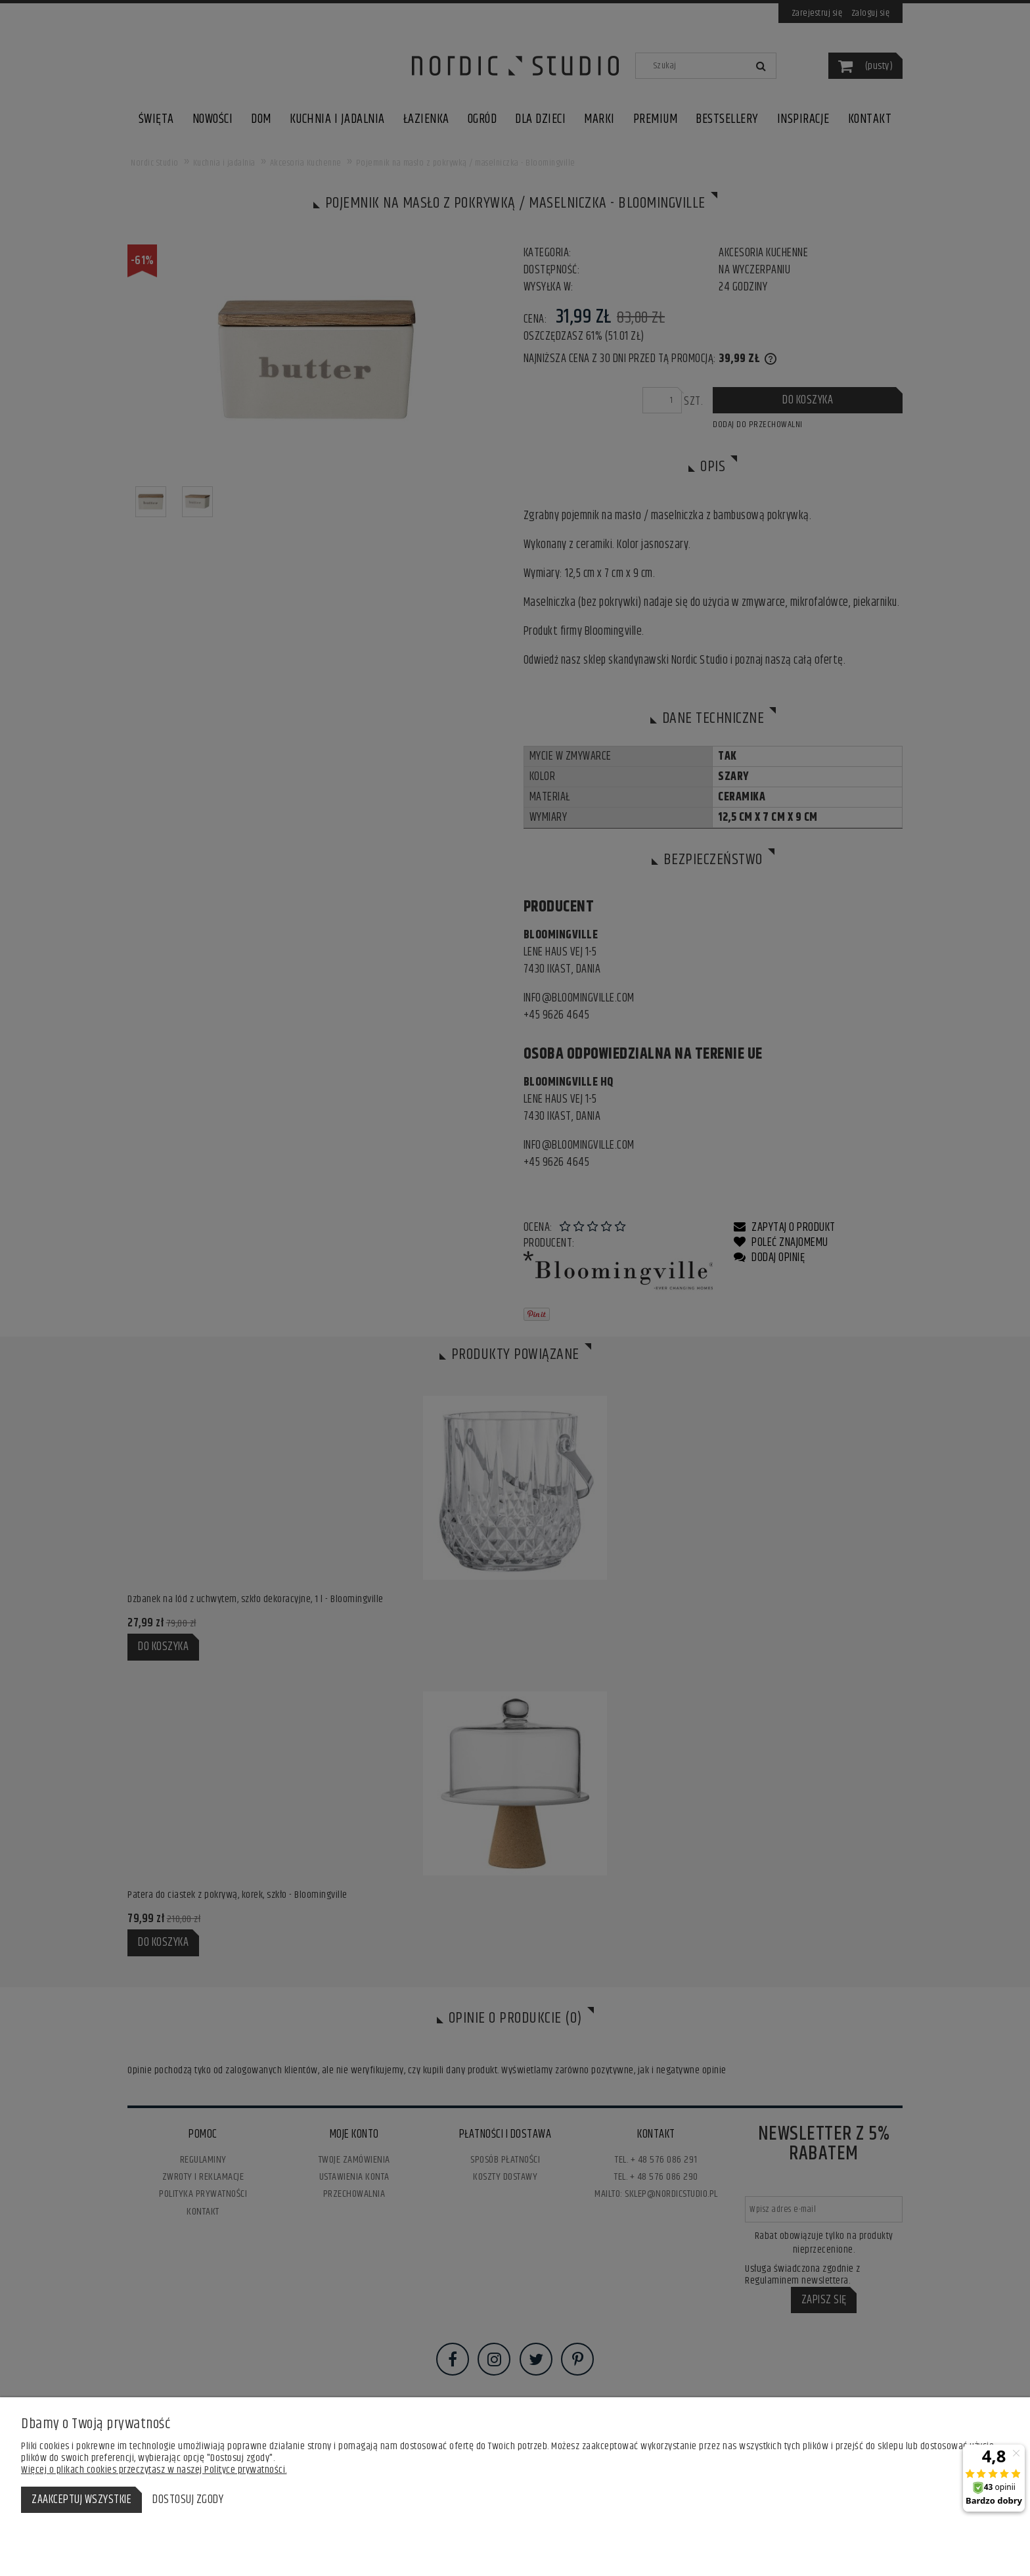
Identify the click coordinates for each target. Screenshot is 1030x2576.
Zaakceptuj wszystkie (81, 2500)
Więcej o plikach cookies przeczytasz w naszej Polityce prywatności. (154, 2470)
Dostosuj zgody (187, 2500)
